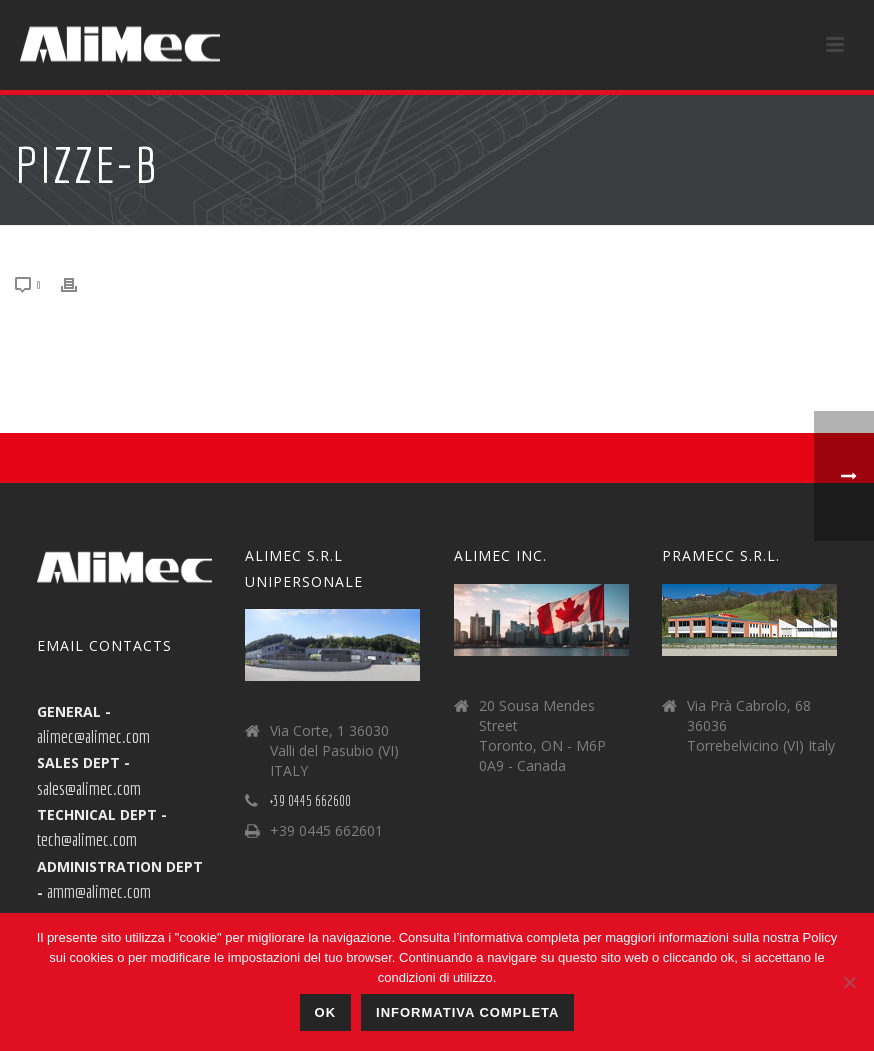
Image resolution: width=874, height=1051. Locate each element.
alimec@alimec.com (93, 736)
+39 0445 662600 (310, 801)
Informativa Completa (467, 1012)
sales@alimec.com (89, 788)
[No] (849, 982)
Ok (326, 1012)
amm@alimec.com (99, 891)
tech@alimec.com (87, 839)
